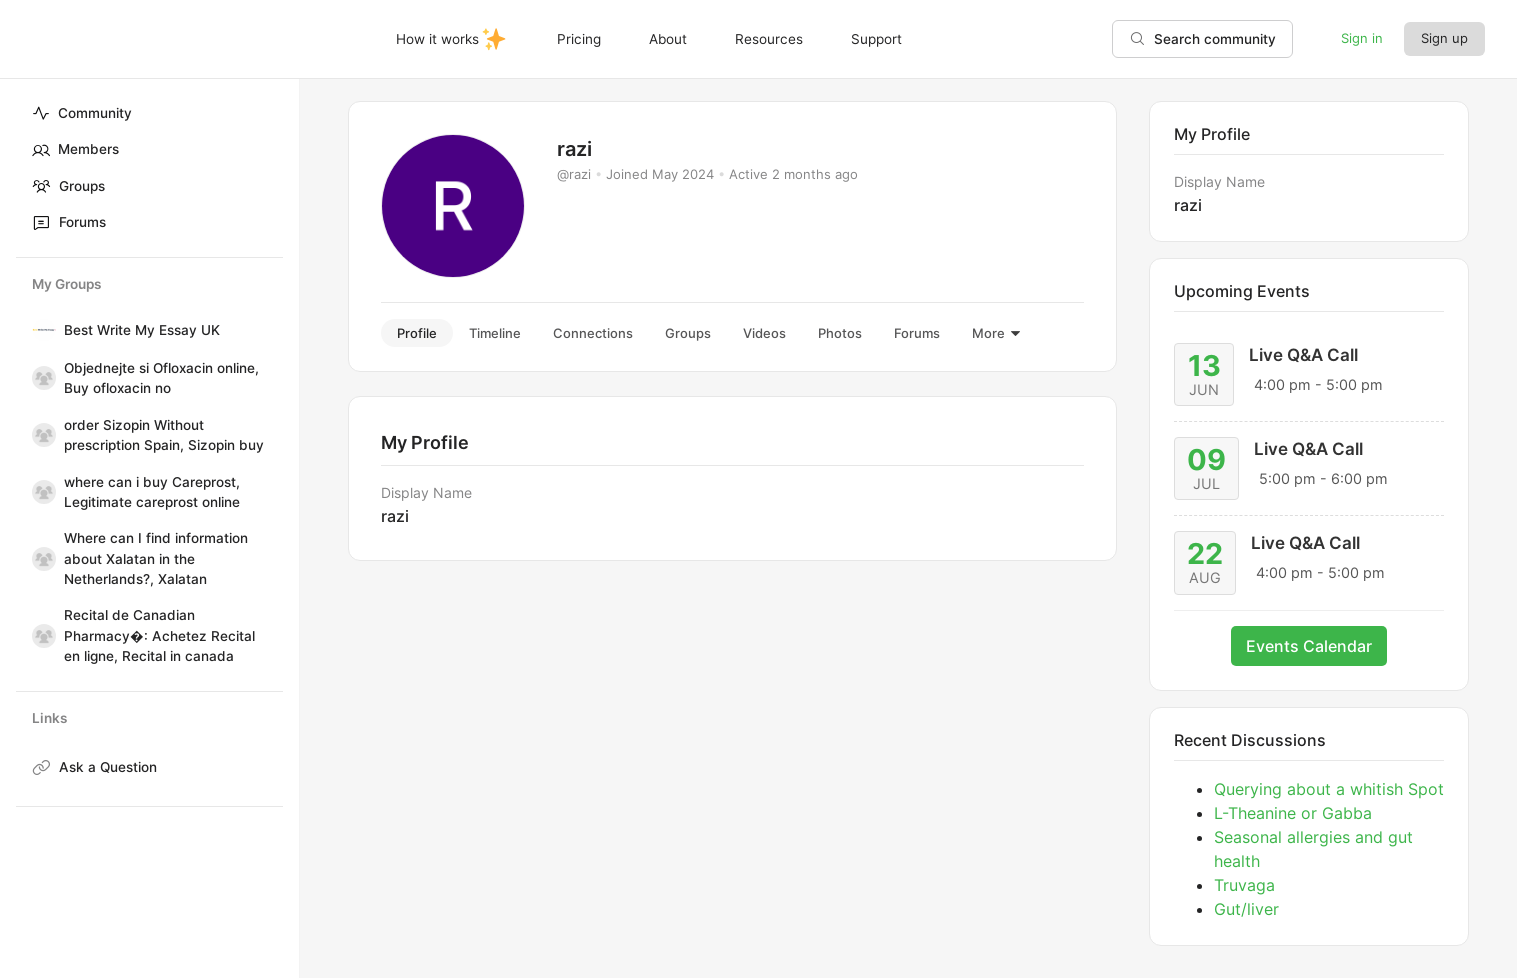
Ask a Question (108, 767)
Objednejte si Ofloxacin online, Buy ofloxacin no (161, 378)
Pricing (573, 35)
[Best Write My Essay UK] (40, 330)
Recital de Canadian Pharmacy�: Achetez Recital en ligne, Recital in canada (159, 635)
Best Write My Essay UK (142, 330)
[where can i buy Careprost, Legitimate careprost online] (40, 492)
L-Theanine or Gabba (1293, 813)
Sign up (1444, 34)
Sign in (1362, 34)
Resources (763, 35)
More (997, 333)
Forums (69, 222)
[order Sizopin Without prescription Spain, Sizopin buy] (40, 435)
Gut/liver (1246, 909)
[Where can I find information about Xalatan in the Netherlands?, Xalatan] (40, 559)
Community (82, 113)
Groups (68, 186)
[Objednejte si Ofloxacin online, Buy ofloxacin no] (40, 378)
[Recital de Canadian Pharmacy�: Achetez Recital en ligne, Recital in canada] (40, 636)
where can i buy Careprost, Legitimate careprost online (152, 492)
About (662, 35)
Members (75, 150)
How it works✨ (453, 35)
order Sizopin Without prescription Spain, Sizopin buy (164, 435)
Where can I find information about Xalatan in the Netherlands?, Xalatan (156, 558)
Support (870, 35)
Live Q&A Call (1303, 355)
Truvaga (1244, 885)
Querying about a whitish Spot (1329, 789)
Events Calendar (1309, 646)
